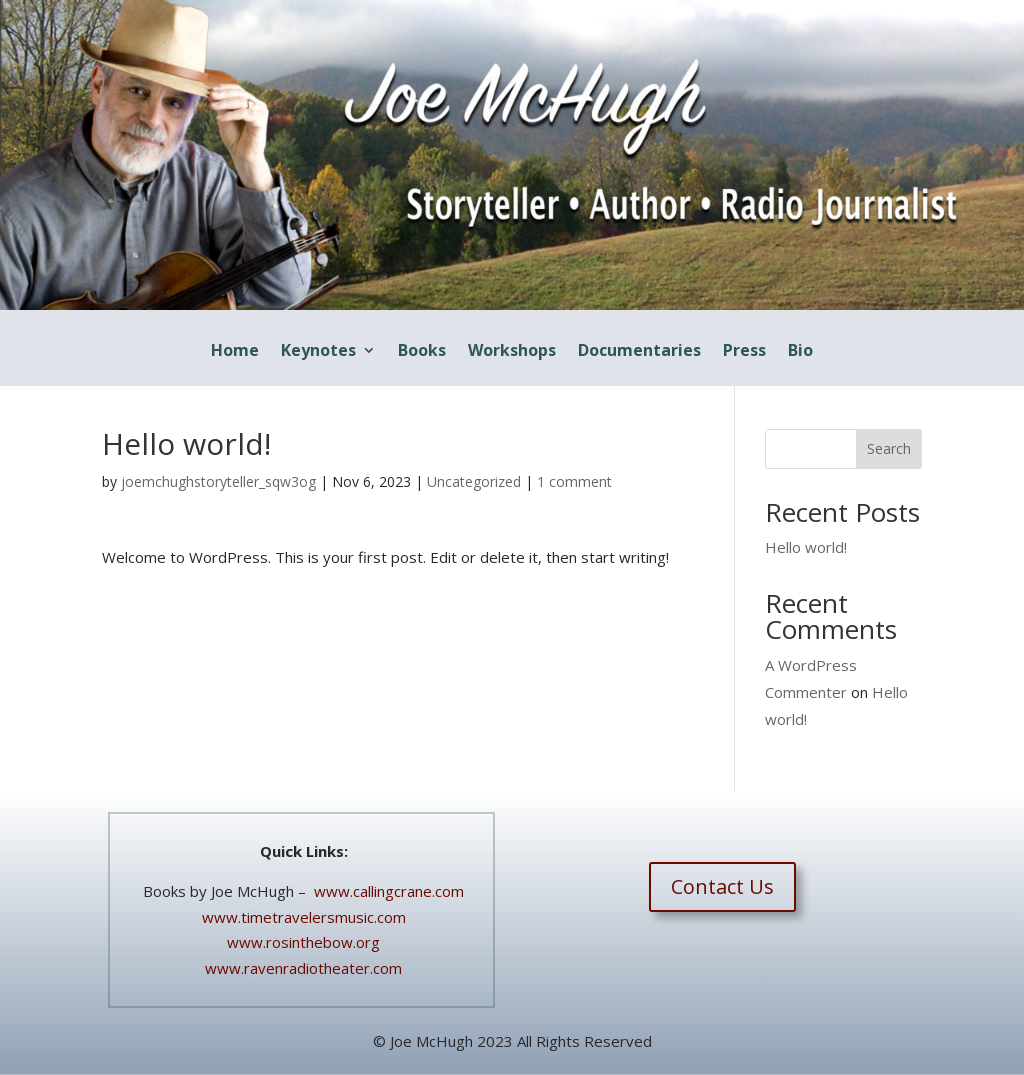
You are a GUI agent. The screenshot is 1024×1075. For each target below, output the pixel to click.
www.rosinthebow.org (303, 942)
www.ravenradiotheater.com (303, 968)
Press (744, 352)
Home (235, 352)
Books (422, 352)
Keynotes (318, 352)
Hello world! (806, 547)
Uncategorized (474, 481)
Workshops (512, 352)
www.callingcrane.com (387, 891)
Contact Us (722, 886)
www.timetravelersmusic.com (304, 917)
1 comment (574, 481)
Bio (800, 352)
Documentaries (639, 352)
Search (889, 448)
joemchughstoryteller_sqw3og (218, 481)
